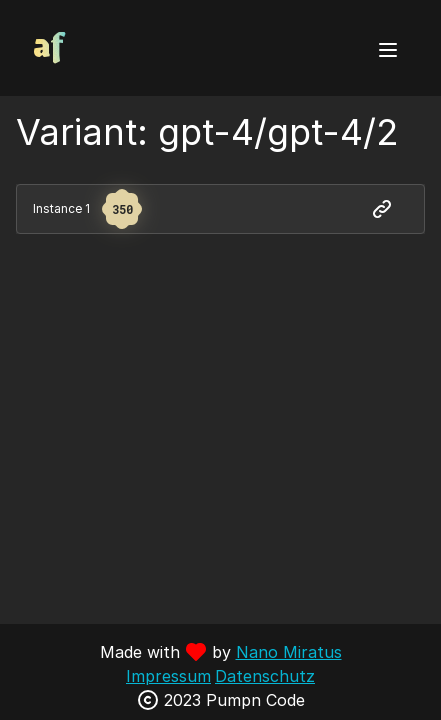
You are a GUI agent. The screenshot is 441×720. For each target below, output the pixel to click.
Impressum (168, 676)
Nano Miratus (289, 652)
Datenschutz (265, 676)
